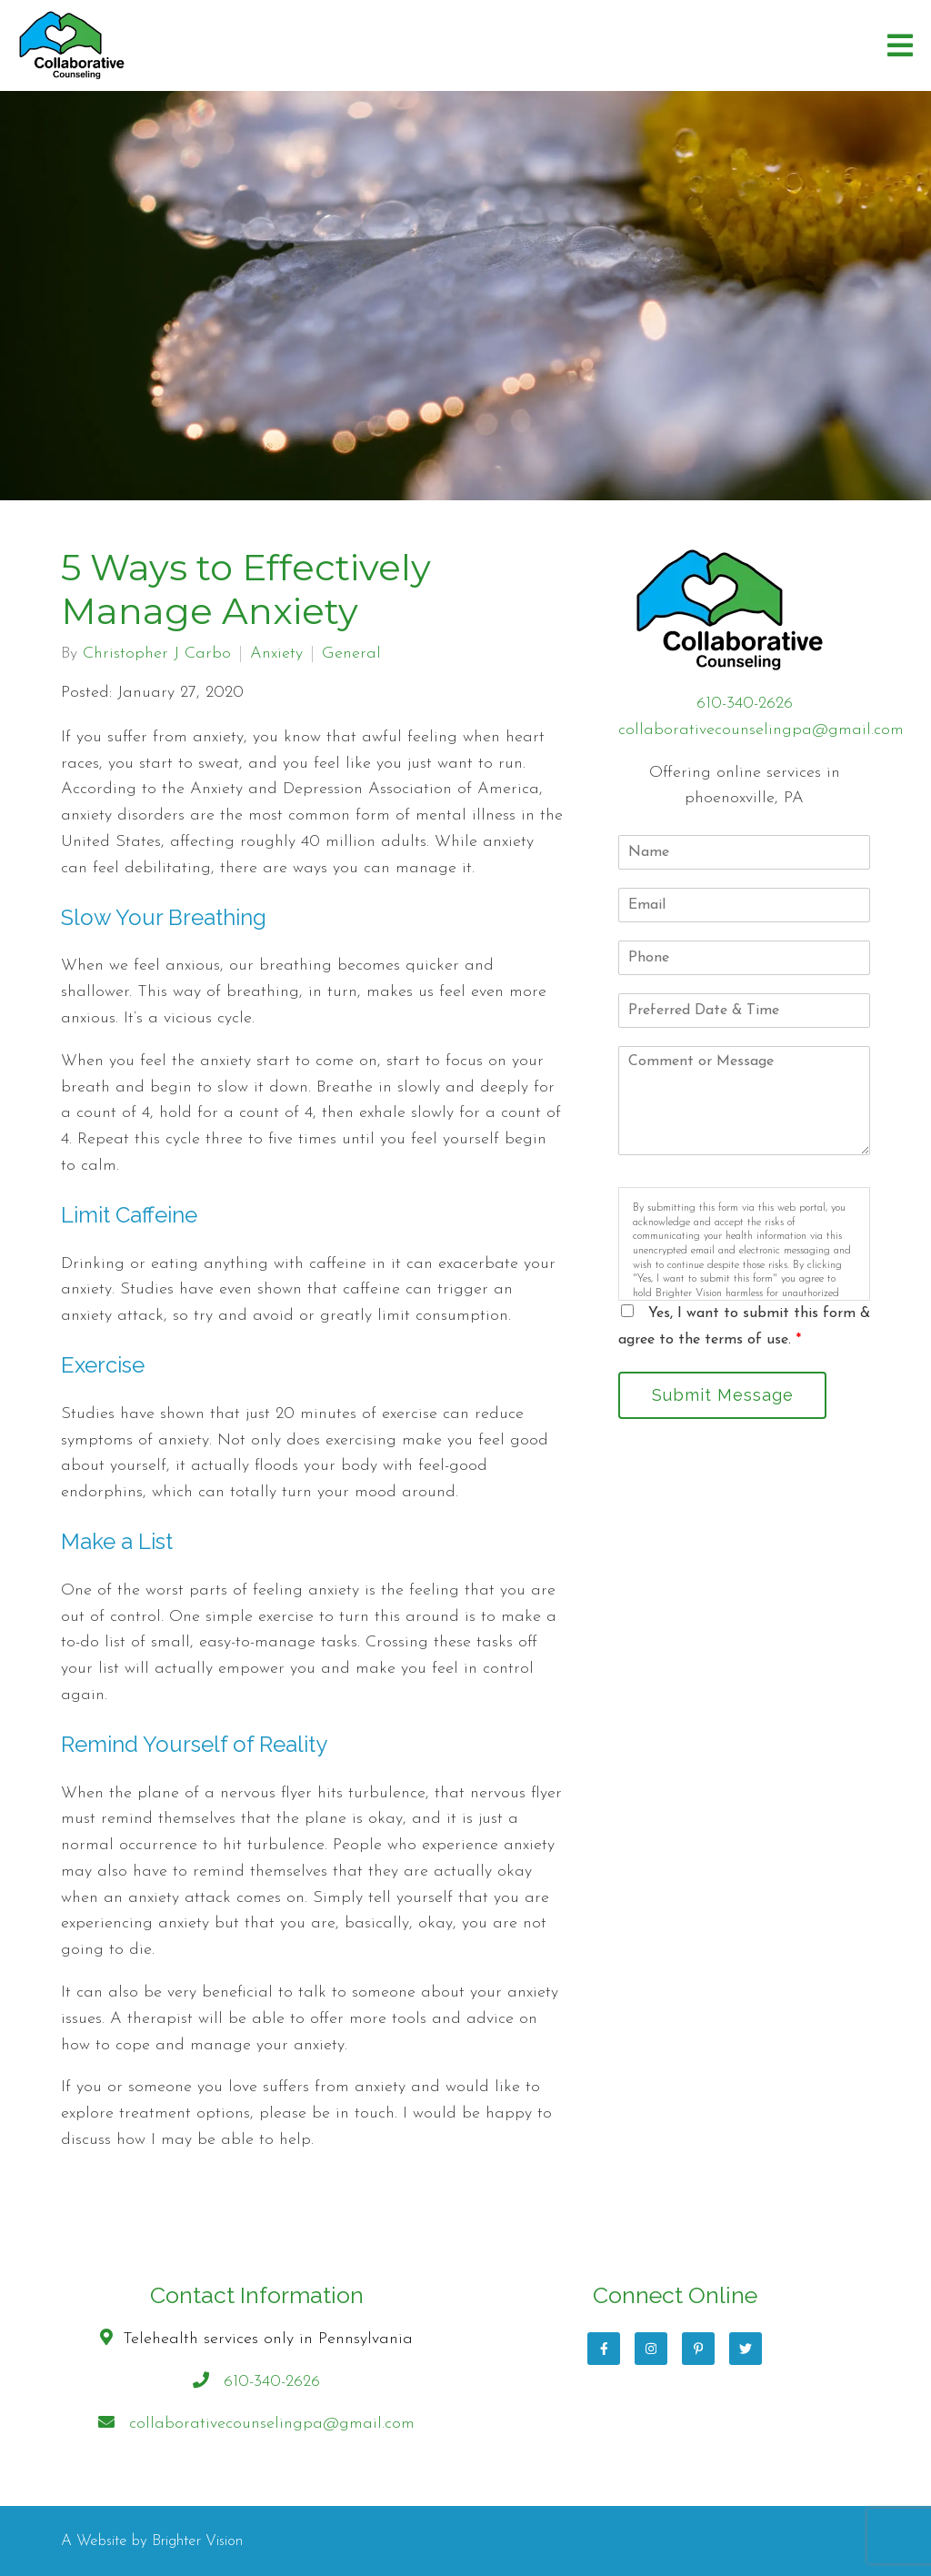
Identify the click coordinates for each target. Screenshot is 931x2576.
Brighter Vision (197, 2541)
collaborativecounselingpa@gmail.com (761, 730)
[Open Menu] (900, 45)
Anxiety (276, 654)
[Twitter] (745, 2348)
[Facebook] (603, 2348)
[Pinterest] (698, 2348)
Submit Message (723, 1394)
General (351, 654)
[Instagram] (651, 2348)
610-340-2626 (744, 703)
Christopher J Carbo (157, 654)
